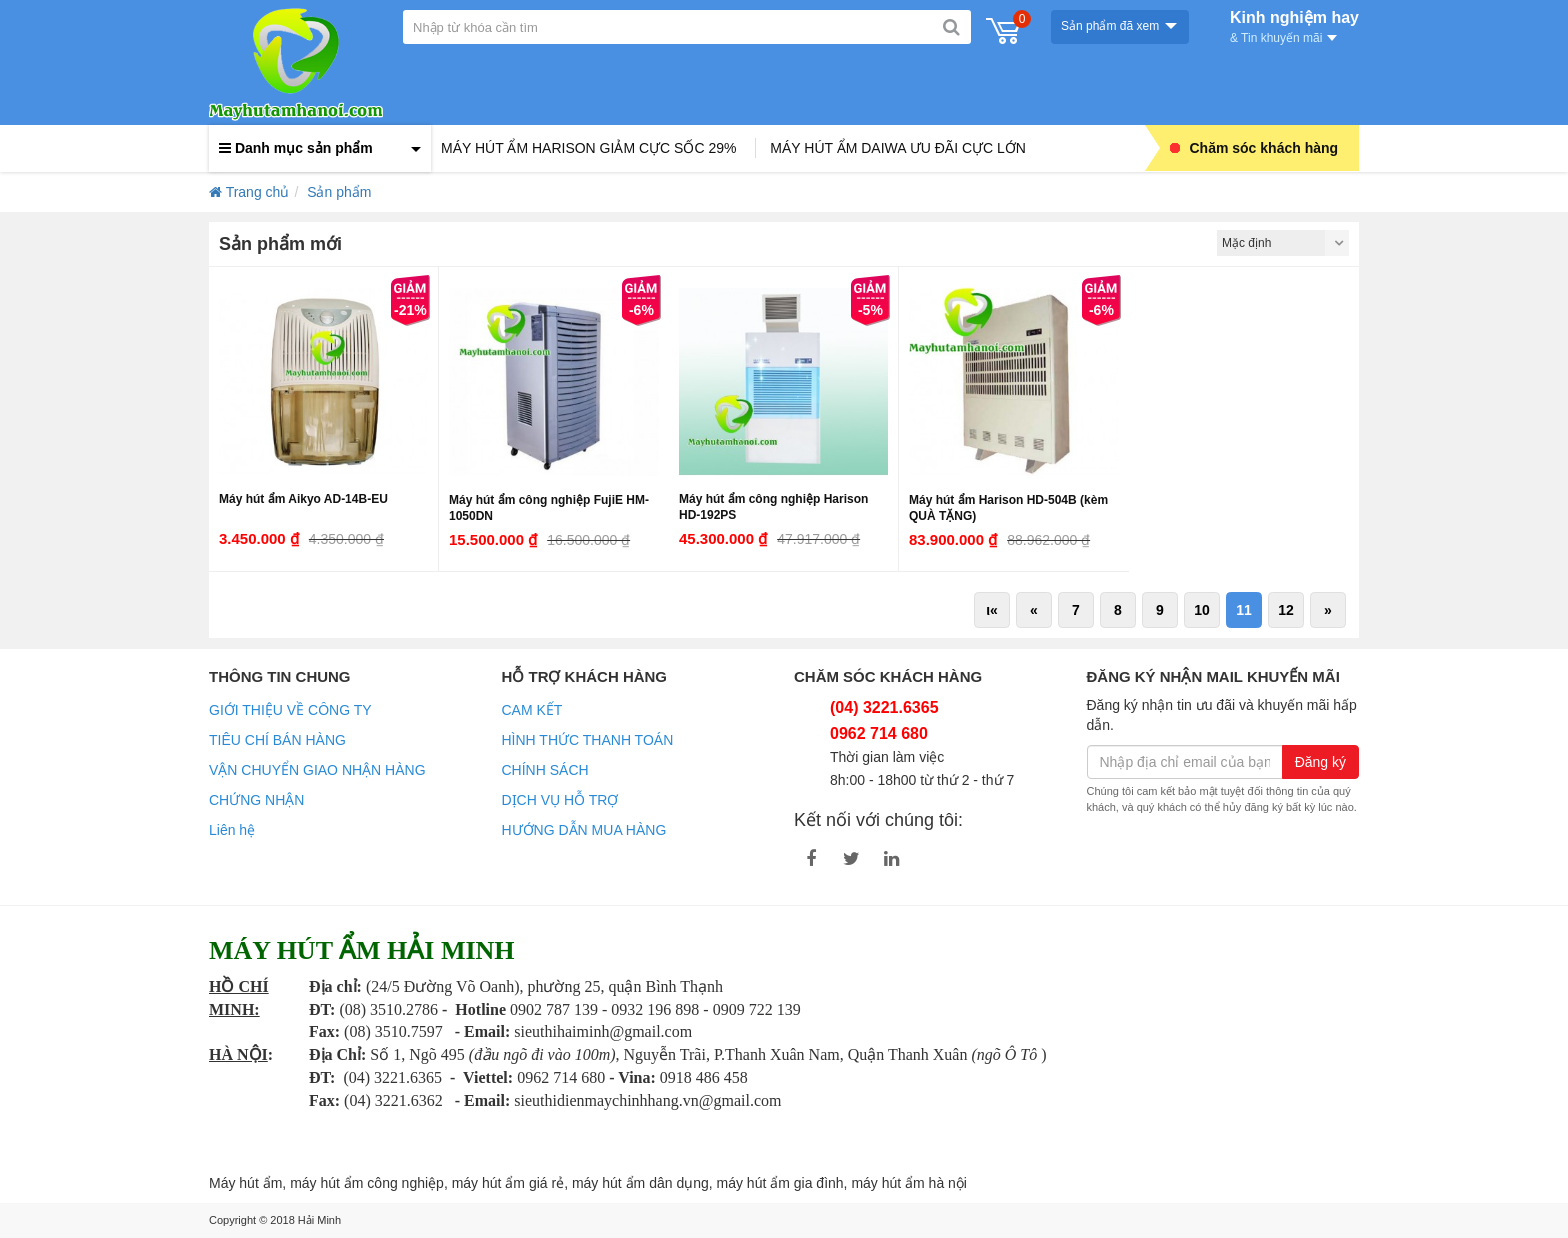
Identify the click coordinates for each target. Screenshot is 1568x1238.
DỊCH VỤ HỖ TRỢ (560, 800)
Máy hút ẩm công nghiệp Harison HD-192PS (773, 507)
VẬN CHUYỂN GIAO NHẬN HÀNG (317, 770)
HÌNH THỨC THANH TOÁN (588, 740)
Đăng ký (1320, 762)
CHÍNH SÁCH (545, 770)
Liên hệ (232, 830)
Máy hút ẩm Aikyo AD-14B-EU (303, 499)
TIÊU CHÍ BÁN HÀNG (277, 740)
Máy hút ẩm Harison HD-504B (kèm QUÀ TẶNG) (1008, 508)
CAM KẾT (532, 710)
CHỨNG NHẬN (256, 800)
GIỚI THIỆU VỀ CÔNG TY (290, 710)
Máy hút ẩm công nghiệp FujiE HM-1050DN (549, 508)
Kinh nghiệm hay (1294, 25)
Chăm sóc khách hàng (1254, 148)
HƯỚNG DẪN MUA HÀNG (584, 830)
